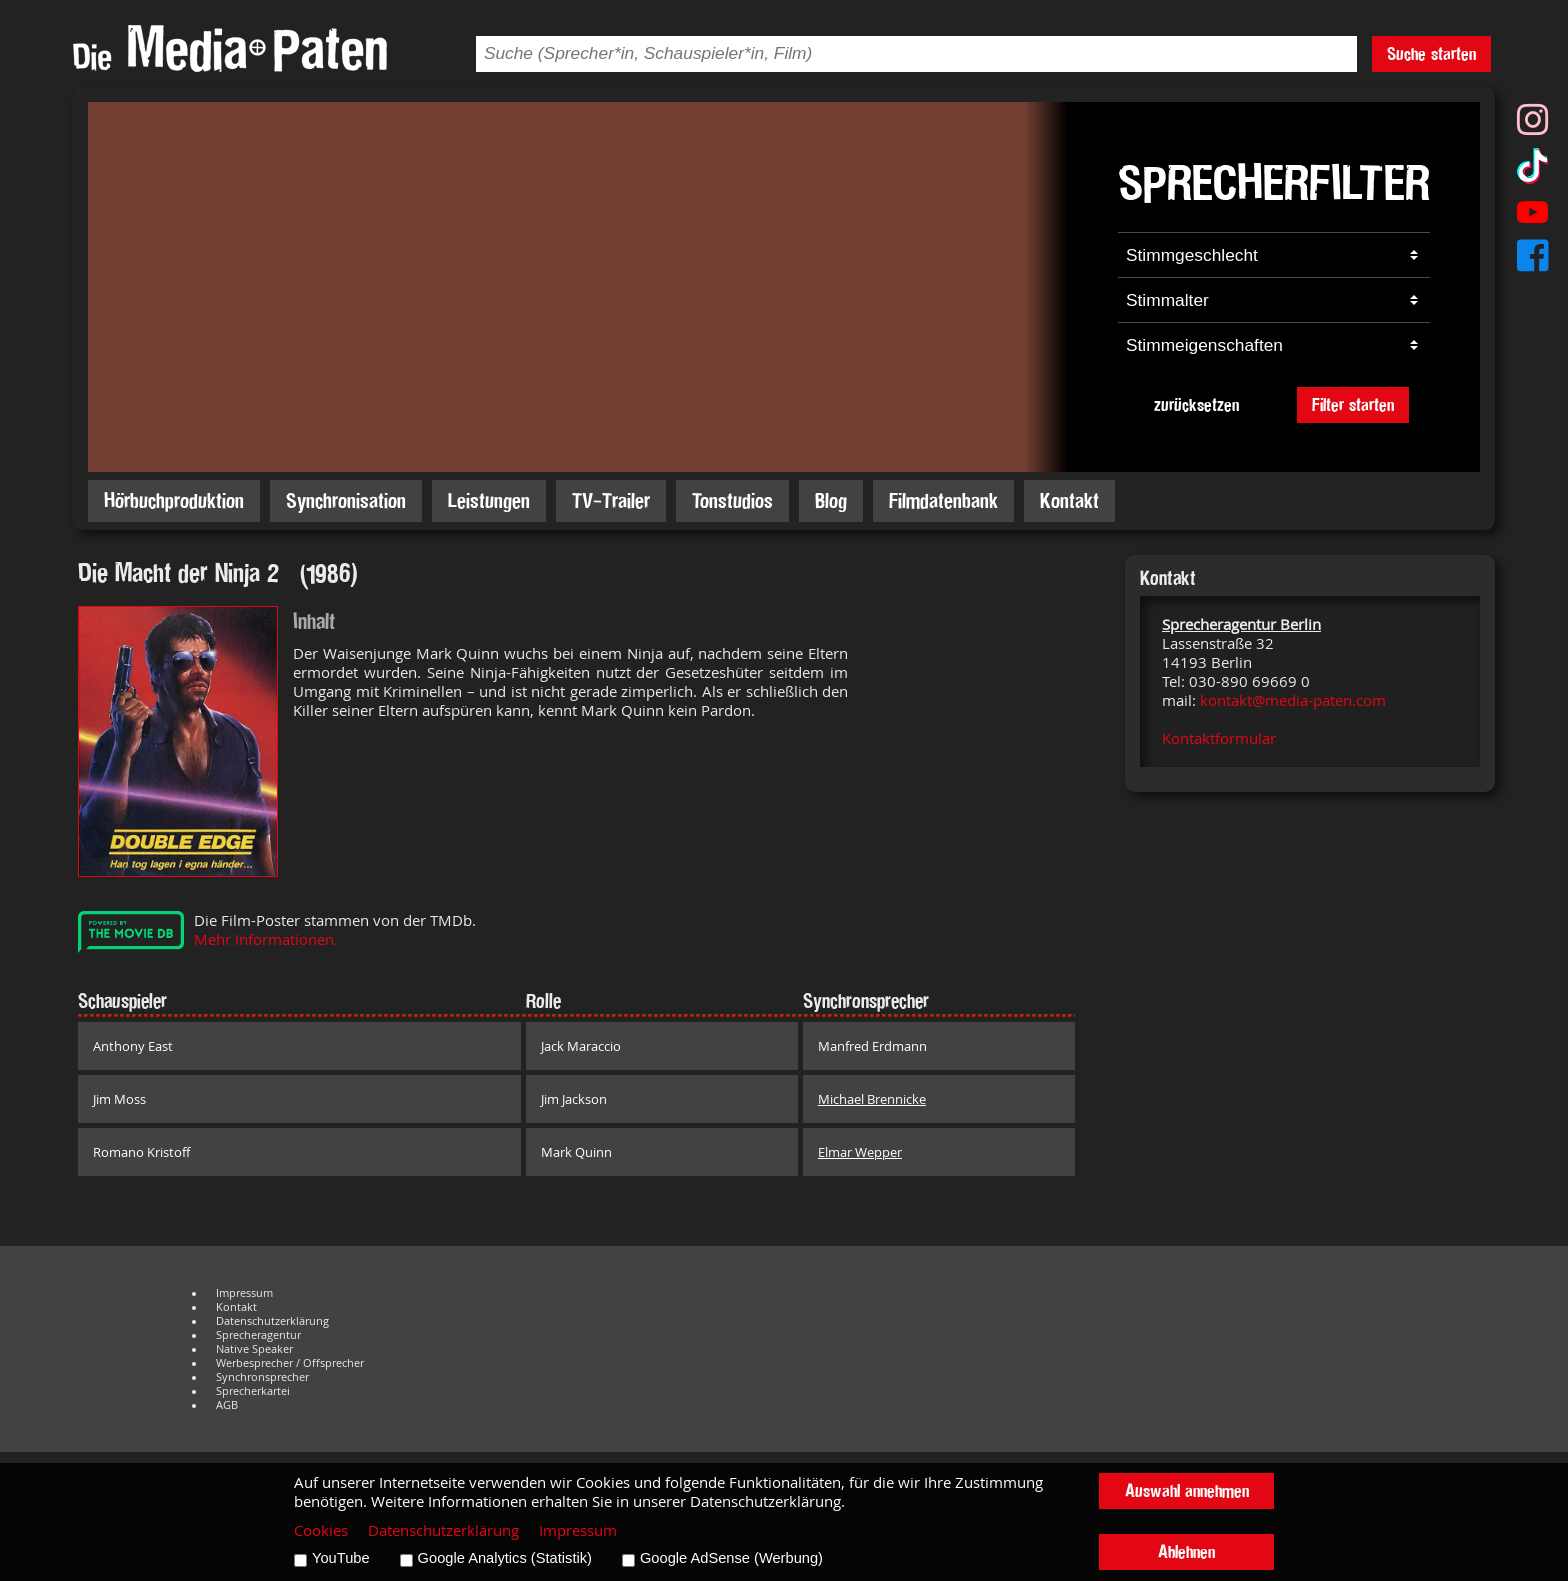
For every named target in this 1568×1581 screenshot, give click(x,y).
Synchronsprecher (262, 1377)
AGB (227, 1405)
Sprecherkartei (253, 1391)
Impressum (244, 1293)
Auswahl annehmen (1187, 1490)
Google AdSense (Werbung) (731, 1558)
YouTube (341, 1558)
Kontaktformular (1219, 738)
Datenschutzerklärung (272, 1321)
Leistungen (489, 500)
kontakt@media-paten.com (1293, 700)
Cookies (321, 1530)
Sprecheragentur (258, 1335)
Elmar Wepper (860, 1152)
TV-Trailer (611, 500)
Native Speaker (254, 1349)
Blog (831, 500)
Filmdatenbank (943, 500)
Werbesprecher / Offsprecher (290, 1363)
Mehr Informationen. (266, 939)
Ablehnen (1186, 1551)
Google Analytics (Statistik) (505, 1558)
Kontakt (1069, 500)
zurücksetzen (1196, 404)
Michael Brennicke (872, 1099)
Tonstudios (732, 500)
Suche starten (1431, 53)
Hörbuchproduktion (174, 500)
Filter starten (1353, 404)
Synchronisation (346, 500)
